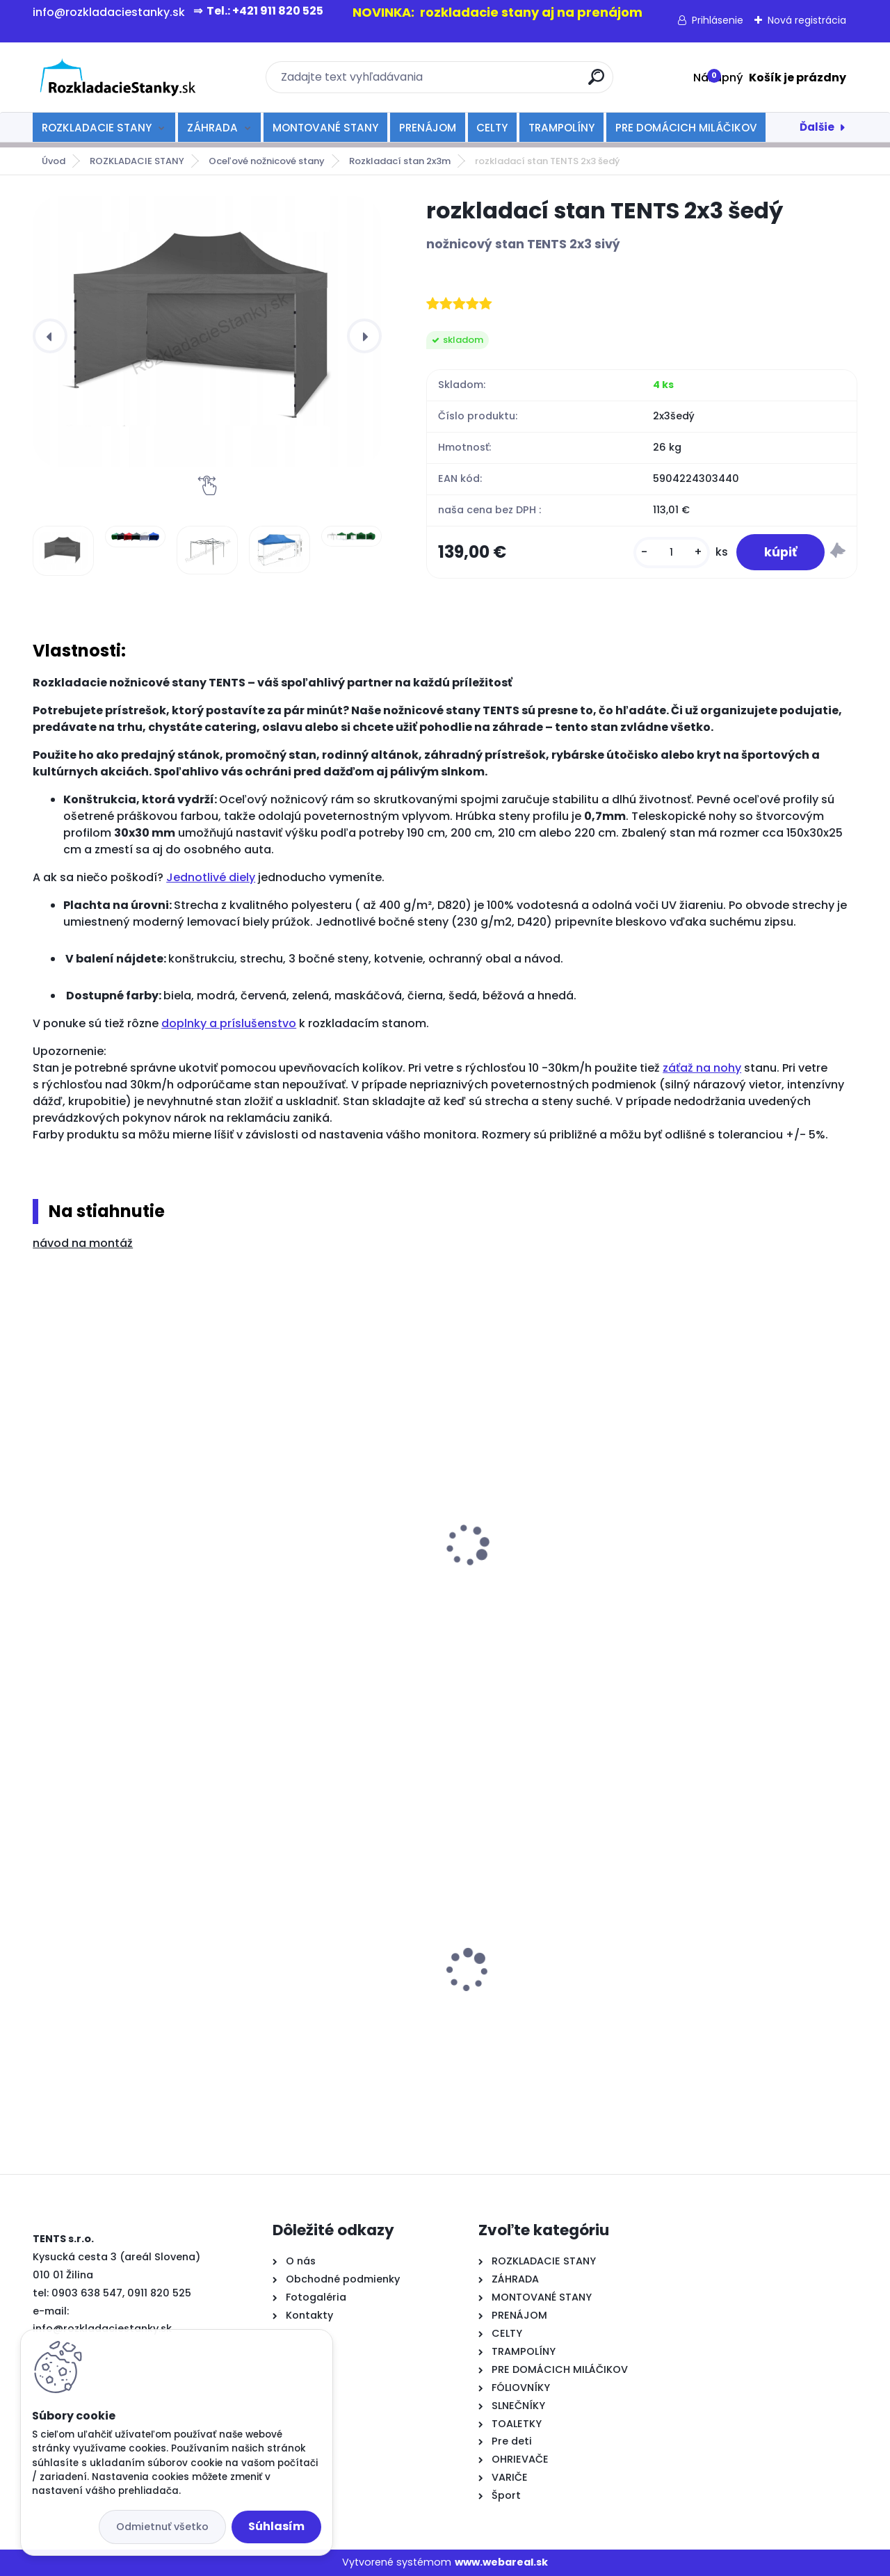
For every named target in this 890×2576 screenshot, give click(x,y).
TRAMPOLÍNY (561, 127)
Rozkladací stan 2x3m (400, 161)
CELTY (492, 127)
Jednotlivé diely (210, 877)
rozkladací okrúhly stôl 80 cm (122, 1949)
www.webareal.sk (501, 2562)
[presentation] (50, 336)
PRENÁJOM (427, 127)
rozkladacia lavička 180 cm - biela (746, 1946)
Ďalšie (817, 127)
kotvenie (274, 1554)
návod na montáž (83, 1243)
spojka (687, 1554)
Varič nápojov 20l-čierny (525, 1975)
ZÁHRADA (212, 127)
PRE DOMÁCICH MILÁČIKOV (686, 127)
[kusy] (671, 552)
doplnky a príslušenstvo (228, 1023)
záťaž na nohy (702, 1068)
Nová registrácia (807, 20)
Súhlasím (276, 2526)
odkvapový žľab (503, 1554)
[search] (596, 82)
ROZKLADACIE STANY (97, 127)
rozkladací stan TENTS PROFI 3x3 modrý (338, 1974)
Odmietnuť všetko (162, 2527)
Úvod (53, 161)
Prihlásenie (717, 20)
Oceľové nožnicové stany (267, 161)
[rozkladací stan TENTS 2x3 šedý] (207, 331)
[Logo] (118, 77)
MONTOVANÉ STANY (325, 127)
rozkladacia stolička (98, 1564)
